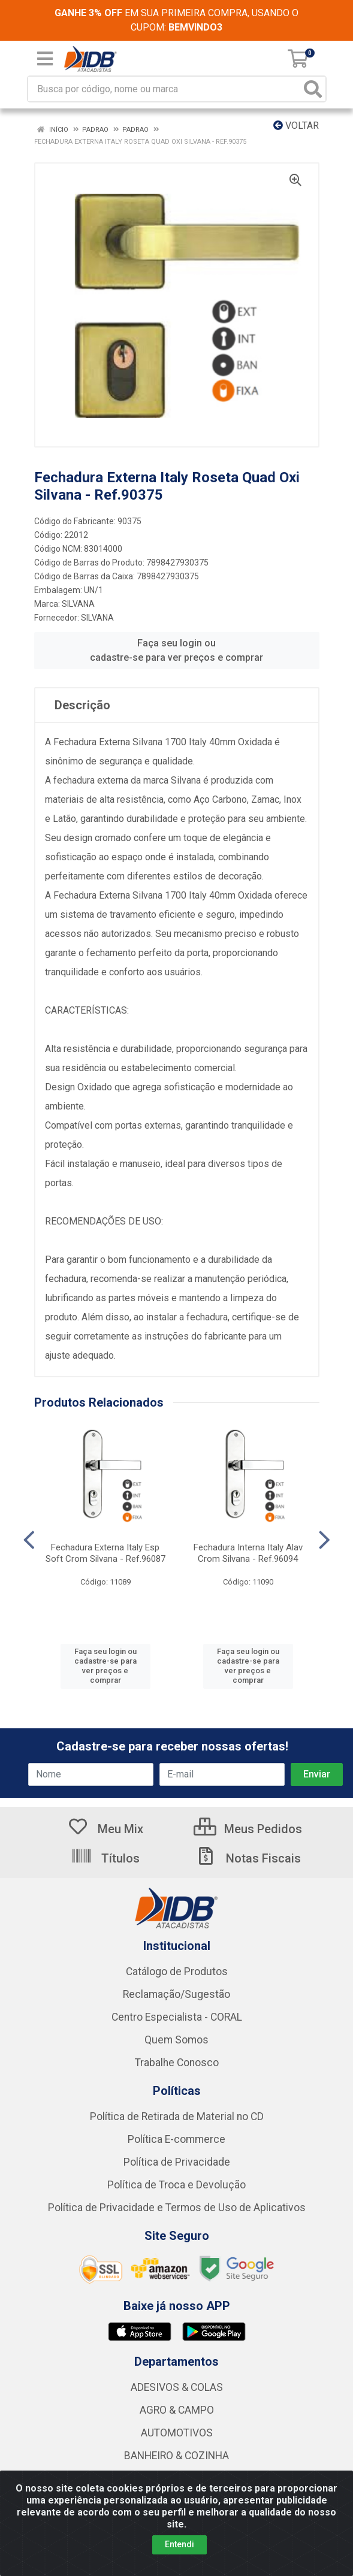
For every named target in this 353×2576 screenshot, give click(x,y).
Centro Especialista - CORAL (176, 2017)
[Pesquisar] (312, 89)
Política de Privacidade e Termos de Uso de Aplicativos (177, 2208)
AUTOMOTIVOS (177, 2433)
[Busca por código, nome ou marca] (164, 89)
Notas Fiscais (248, 1858)
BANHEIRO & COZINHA (176, 2456)
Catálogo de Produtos (177, 1972)
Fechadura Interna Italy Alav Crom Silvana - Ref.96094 (248, 1553)
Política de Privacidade (176, 2162)
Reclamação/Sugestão (176, 1994)
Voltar (296, 125)
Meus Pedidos (248, 1829)
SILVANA (78, 604)
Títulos (105, 1858)
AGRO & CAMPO (177, 2410)
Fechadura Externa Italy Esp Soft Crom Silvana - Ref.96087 (105, 1553)
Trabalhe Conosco (177, 2063)
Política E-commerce (176, 2139)
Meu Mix (105, 1829)
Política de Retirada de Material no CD (177, 2117)
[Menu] (45, 58)
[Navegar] (29, 1540)
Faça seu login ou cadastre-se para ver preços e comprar (176, 650)
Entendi (179, 2544)
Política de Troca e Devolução (176, 2185)
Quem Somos (176, 2040)
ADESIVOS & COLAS (177, 2387)
